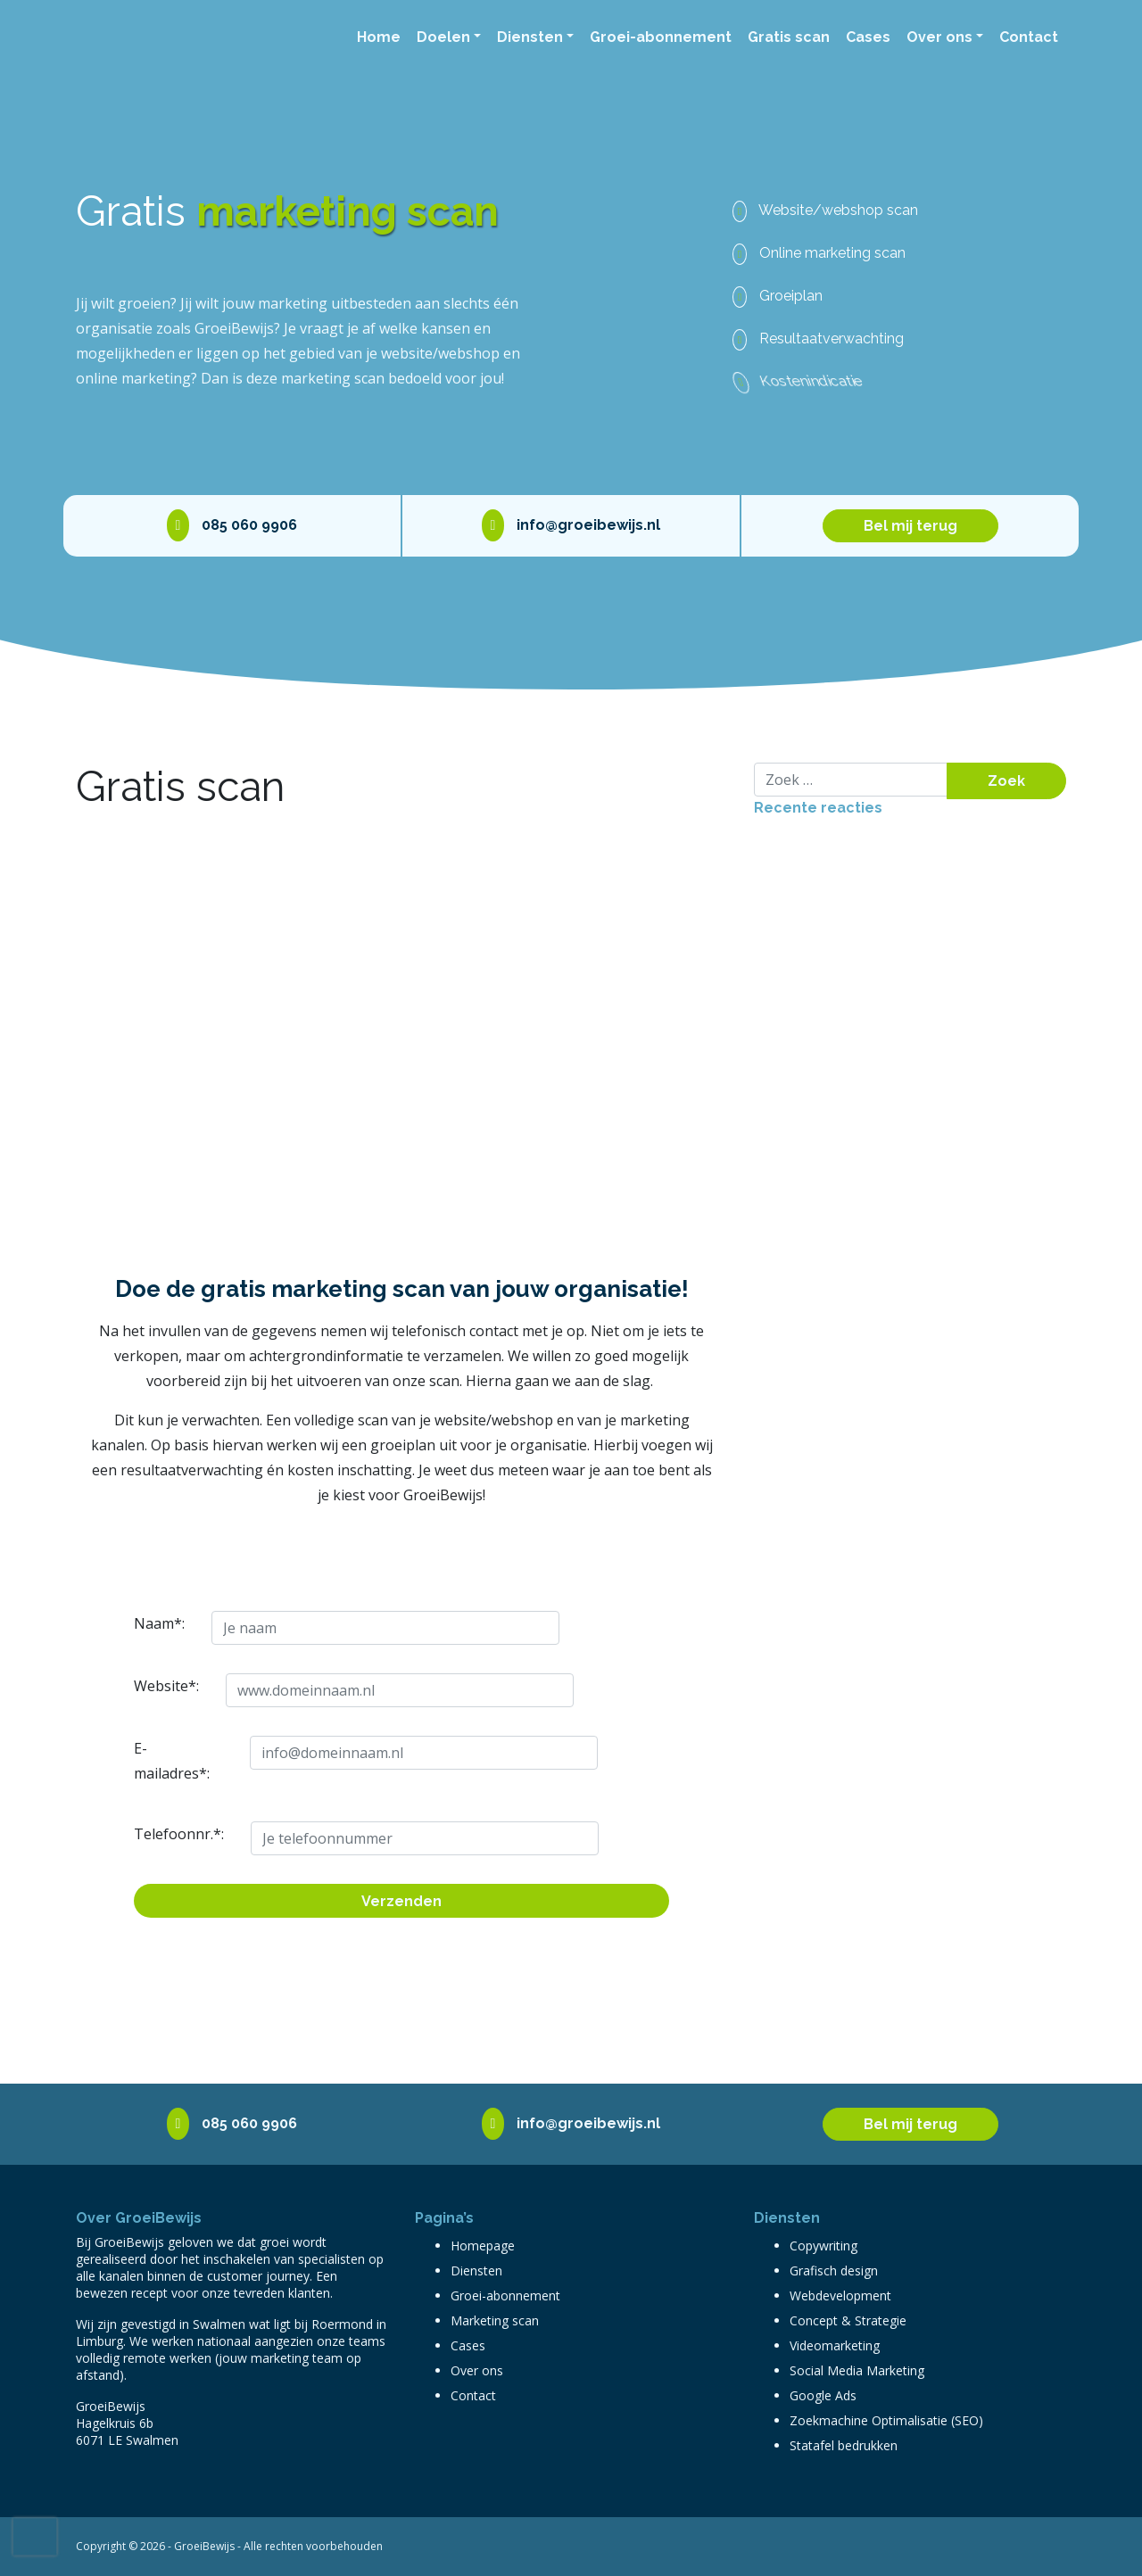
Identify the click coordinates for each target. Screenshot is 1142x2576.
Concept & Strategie (848, 2320)
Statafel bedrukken (844, 2445)
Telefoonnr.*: (147, 1834)
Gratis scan (789, 37)
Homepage (483, 2245)
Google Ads (823, 2395)
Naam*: (140, 1623)
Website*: (142, 1686)
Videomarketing (835, 2345)
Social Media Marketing (857, 2370)
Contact (1028, 37)
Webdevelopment (840, 2295)
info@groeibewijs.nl (571, 524)
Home (379, 37)
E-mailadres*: (146, 1760)
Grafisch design (834, 2270)
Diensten (530, 37)
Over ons (939, 37)
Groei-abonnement (661, 37)
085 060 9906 (232, 524)
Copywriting (823, 2245)
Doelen (443, 37)
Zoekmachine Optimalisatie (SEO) (886, 2420)
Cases (868, 37)
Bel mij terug (910, 525)
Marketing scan (495, 2320)
